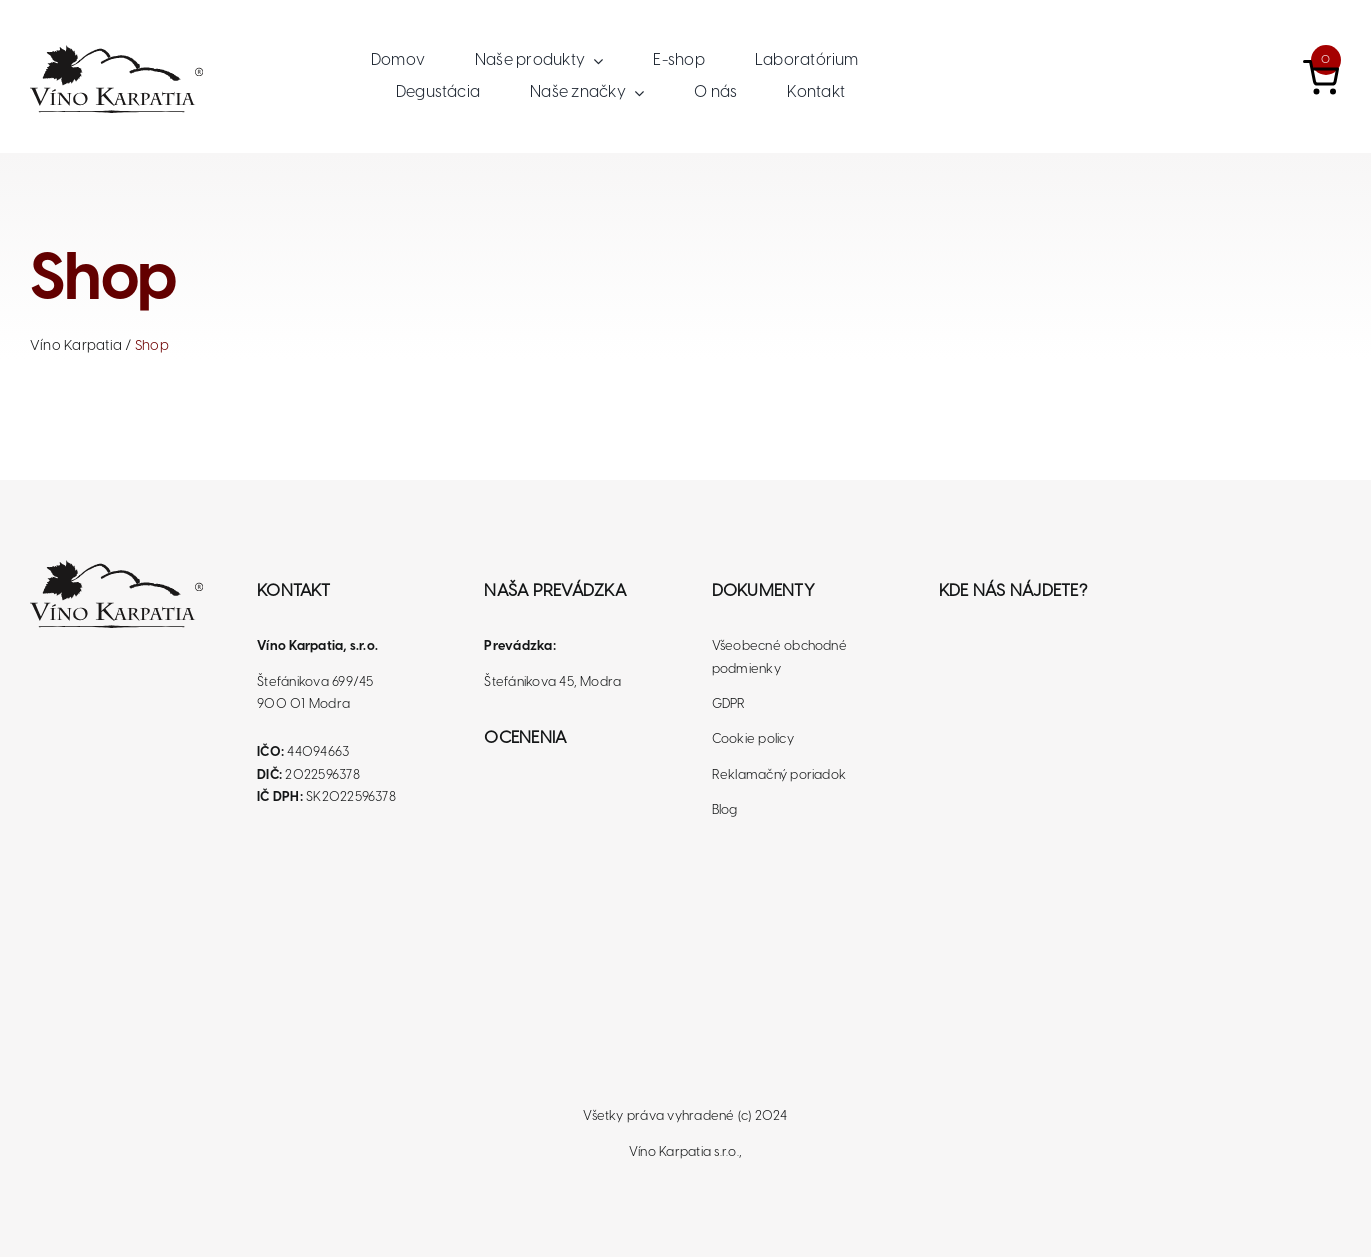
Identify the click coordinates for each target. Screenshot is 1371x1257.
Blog (725, 810)
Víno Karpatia (76, 346)
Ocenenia (525, 738)
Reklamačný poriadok (779, 775)
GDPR (729, 704)
